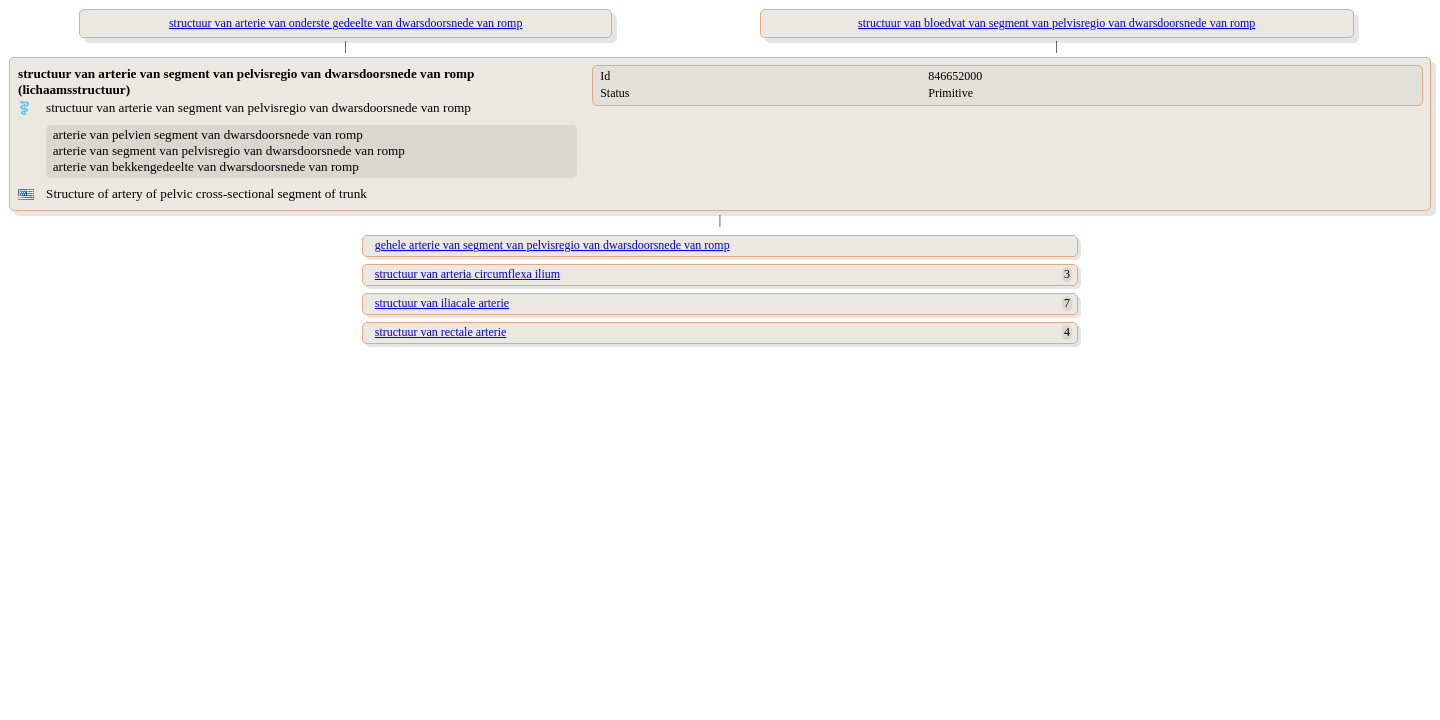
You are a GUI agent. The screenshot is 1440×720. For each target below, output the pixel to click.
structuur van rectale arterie (441, 332)
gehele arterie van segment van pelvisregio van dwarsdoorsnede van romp (552, 245)
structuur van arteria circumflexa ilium (467, 274)
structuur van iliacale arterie (442, 303)
